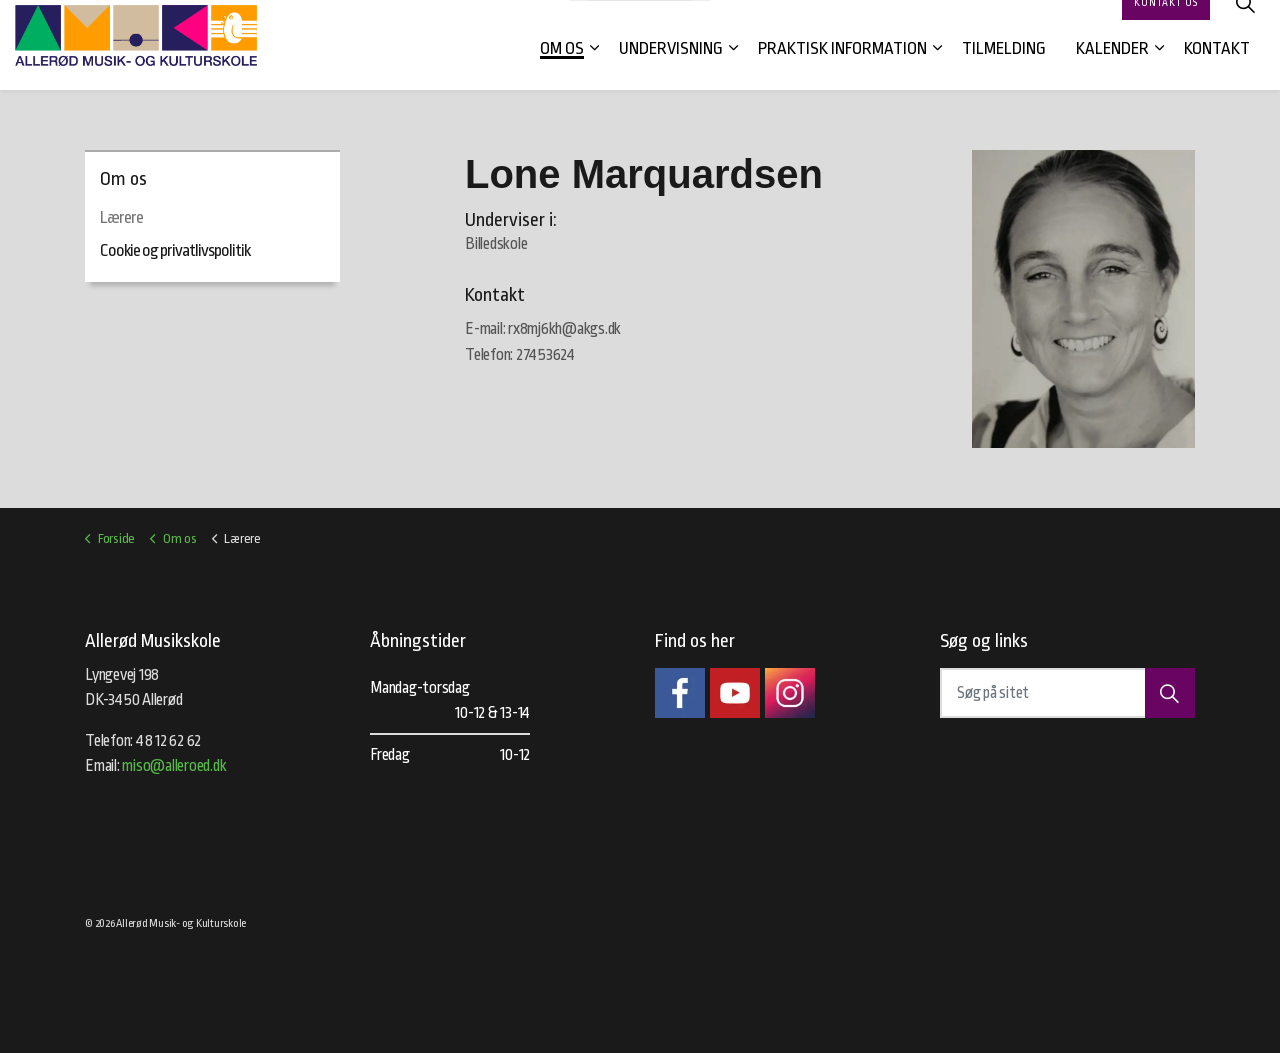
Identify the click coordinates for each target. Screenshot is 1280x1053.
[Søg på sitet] (1067, 693)
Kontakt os (1166, 22)
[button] (1170, 693)
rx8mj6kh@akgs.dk (564, 329)
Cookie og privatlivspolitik (175, 250)
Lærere (121, 217)
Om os (562, 67)
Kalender (1112, 67)
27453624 (545, 355)
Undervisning (671, 67)
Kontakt (1217, 67)
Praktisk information (842, 67)
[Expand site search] (1245, 22)
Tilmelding (1004, 67)
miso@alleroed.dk (174, 766)
